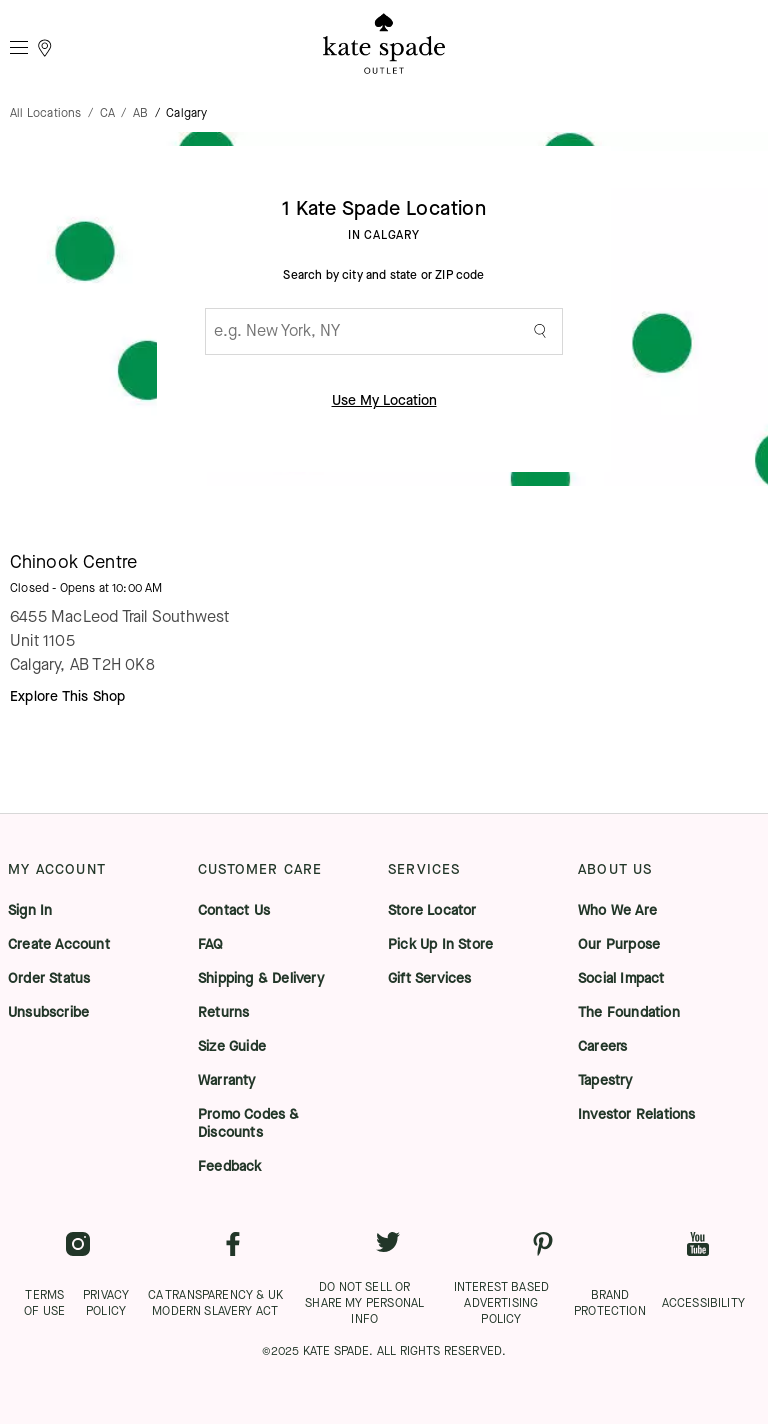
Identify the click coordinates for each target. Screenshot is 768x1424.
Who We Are (617, 911)
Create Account (59, 945)
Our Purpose (619, 945)
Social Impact (621, 979)
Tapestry (605, 1081)
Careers (602, 1047)
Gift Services (430, 979)
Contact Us (234, 911)
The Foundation (629, 1013)
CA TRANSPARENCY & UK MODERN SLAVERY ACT (215, 1303)
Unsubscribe (48, 1013)
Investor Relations (637, 1115)
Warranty (227, 1081)
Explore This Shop (67, 696)
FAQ (211, 945)
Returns (223, 1013)
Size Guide (232, 1047)
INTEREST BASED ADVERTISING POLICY (501, 1303)
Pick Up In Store (440, 945)
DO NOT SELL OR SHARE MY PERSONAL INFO (364, 1303)
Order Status (49, 979)
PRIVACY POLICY (106, 1303)
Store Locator (432, 911)
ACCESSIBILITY (703, 1303)
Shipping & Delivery (261, 979)
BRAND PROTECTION (610, 1303)
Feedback (230, 1167)
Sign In (30, 911)
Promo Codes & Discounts (249, 1124)
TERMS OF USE (44, 1303)
